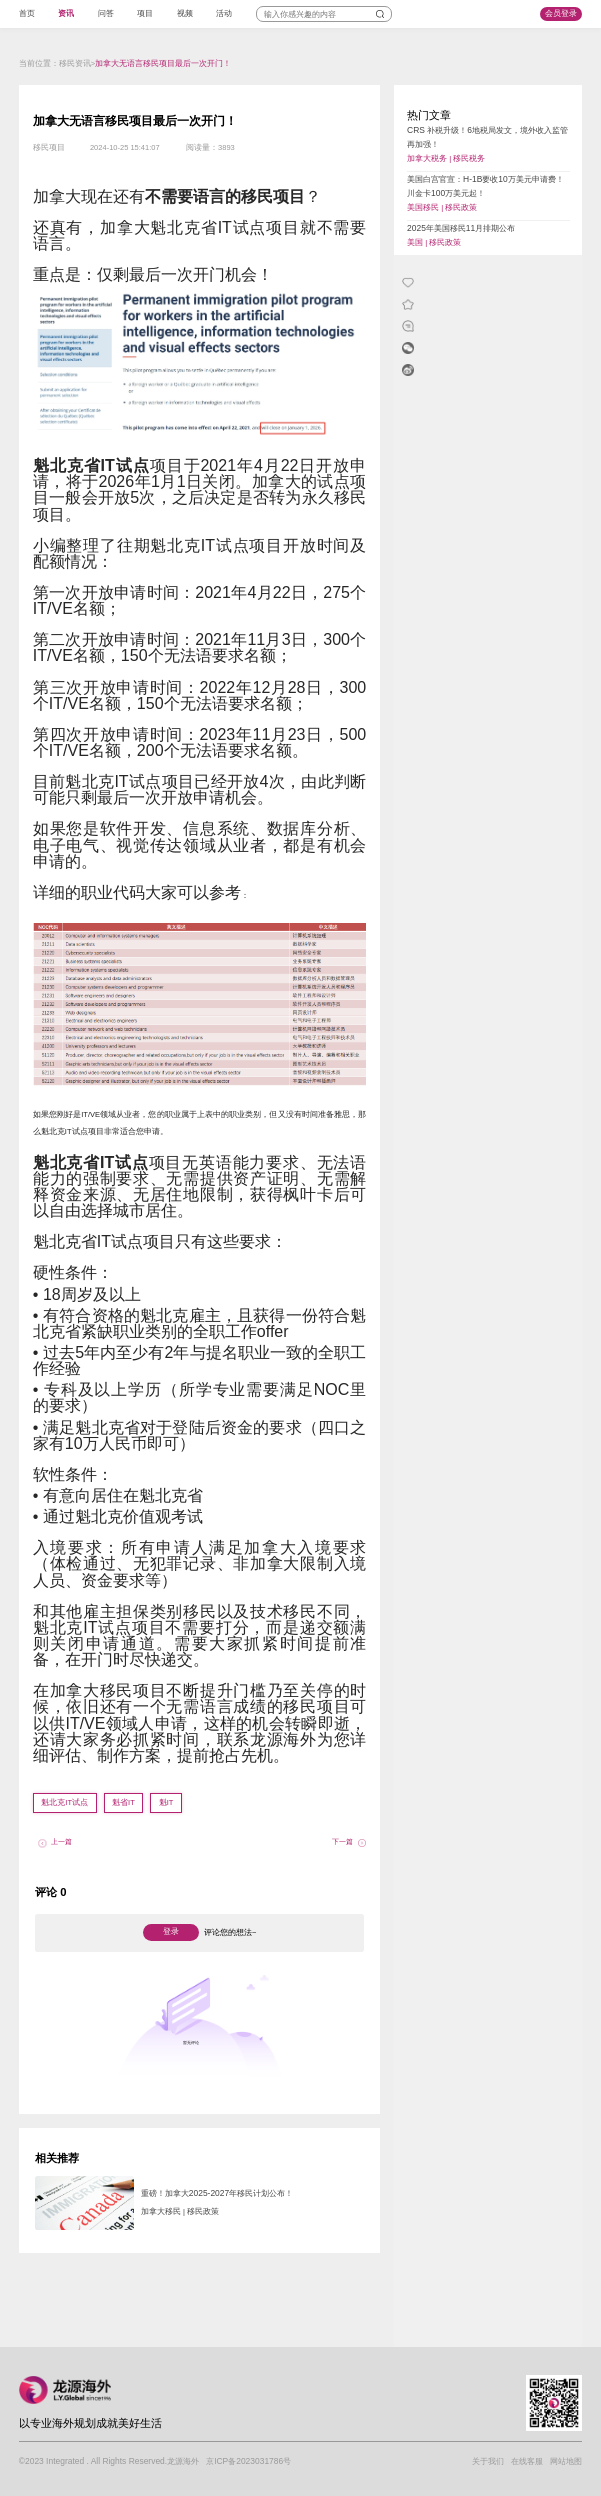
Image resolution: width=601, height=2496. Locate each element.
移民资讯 (75, 63)
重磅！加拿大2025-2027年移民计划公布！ (217, 2193)
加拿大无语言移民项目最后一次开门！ (163, 63)
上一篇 (61, 1841)
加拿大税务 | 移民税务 (446, 158)
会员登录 (561, 13)
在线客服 (527, 2461)
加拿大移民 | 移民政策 (180, 2211)
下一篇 (342, 1841)
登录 (171, 1931)
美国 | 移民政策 (434, 242)
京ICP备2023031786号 (248, 2461)
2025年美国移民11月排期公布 (461, 228)
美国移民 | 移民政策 (442, 207)
